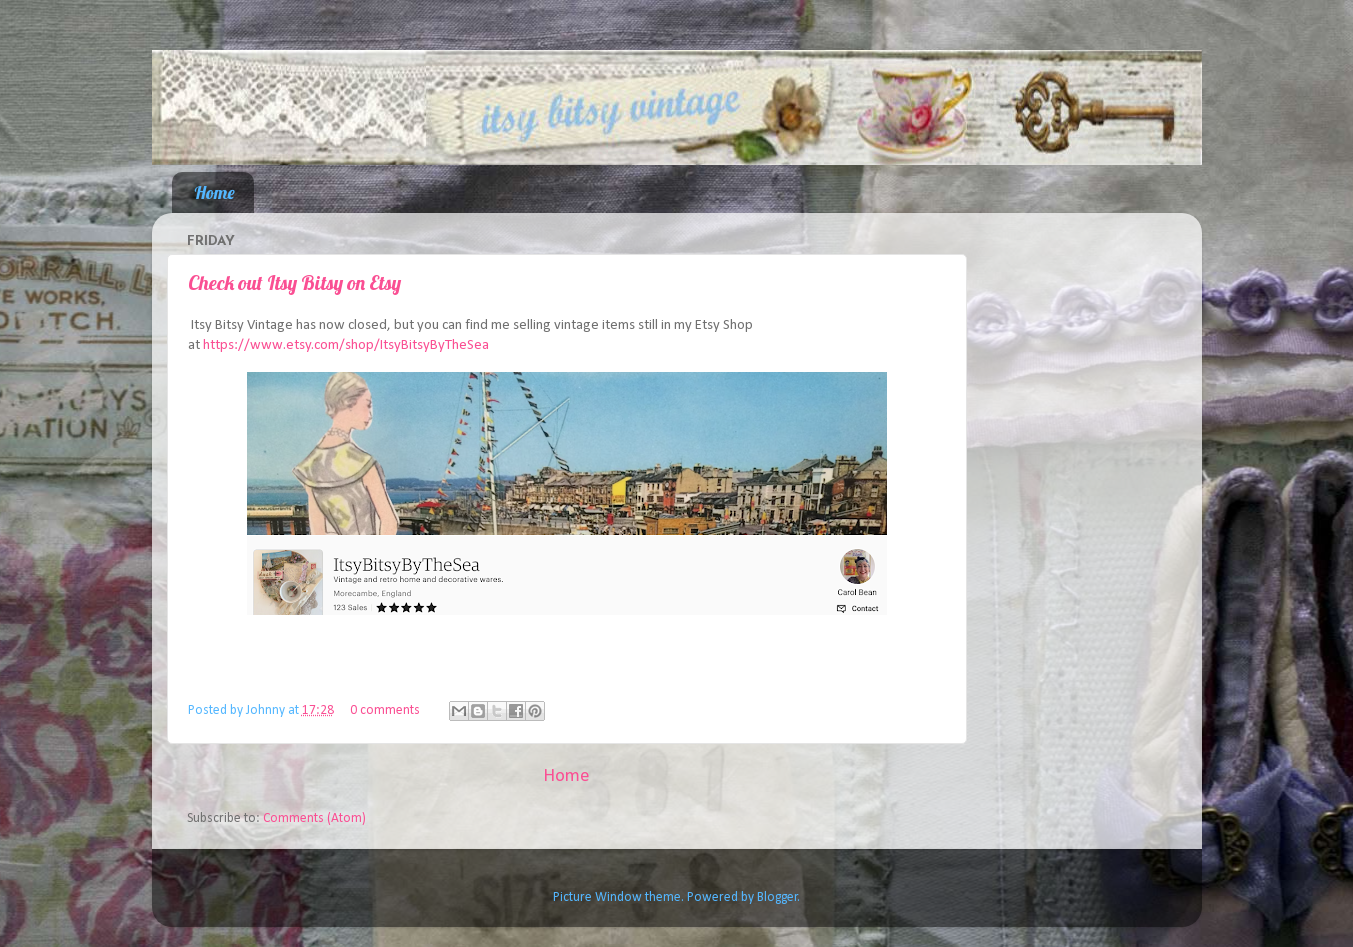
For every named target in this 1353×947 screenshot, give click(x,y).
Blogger (777, 897)
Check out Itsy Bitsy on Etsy (294, 282)
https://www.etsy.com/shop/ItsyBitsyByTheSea (346, 345)
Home (214, 192)
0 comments (385, 710)
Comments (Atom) (314, 818)
